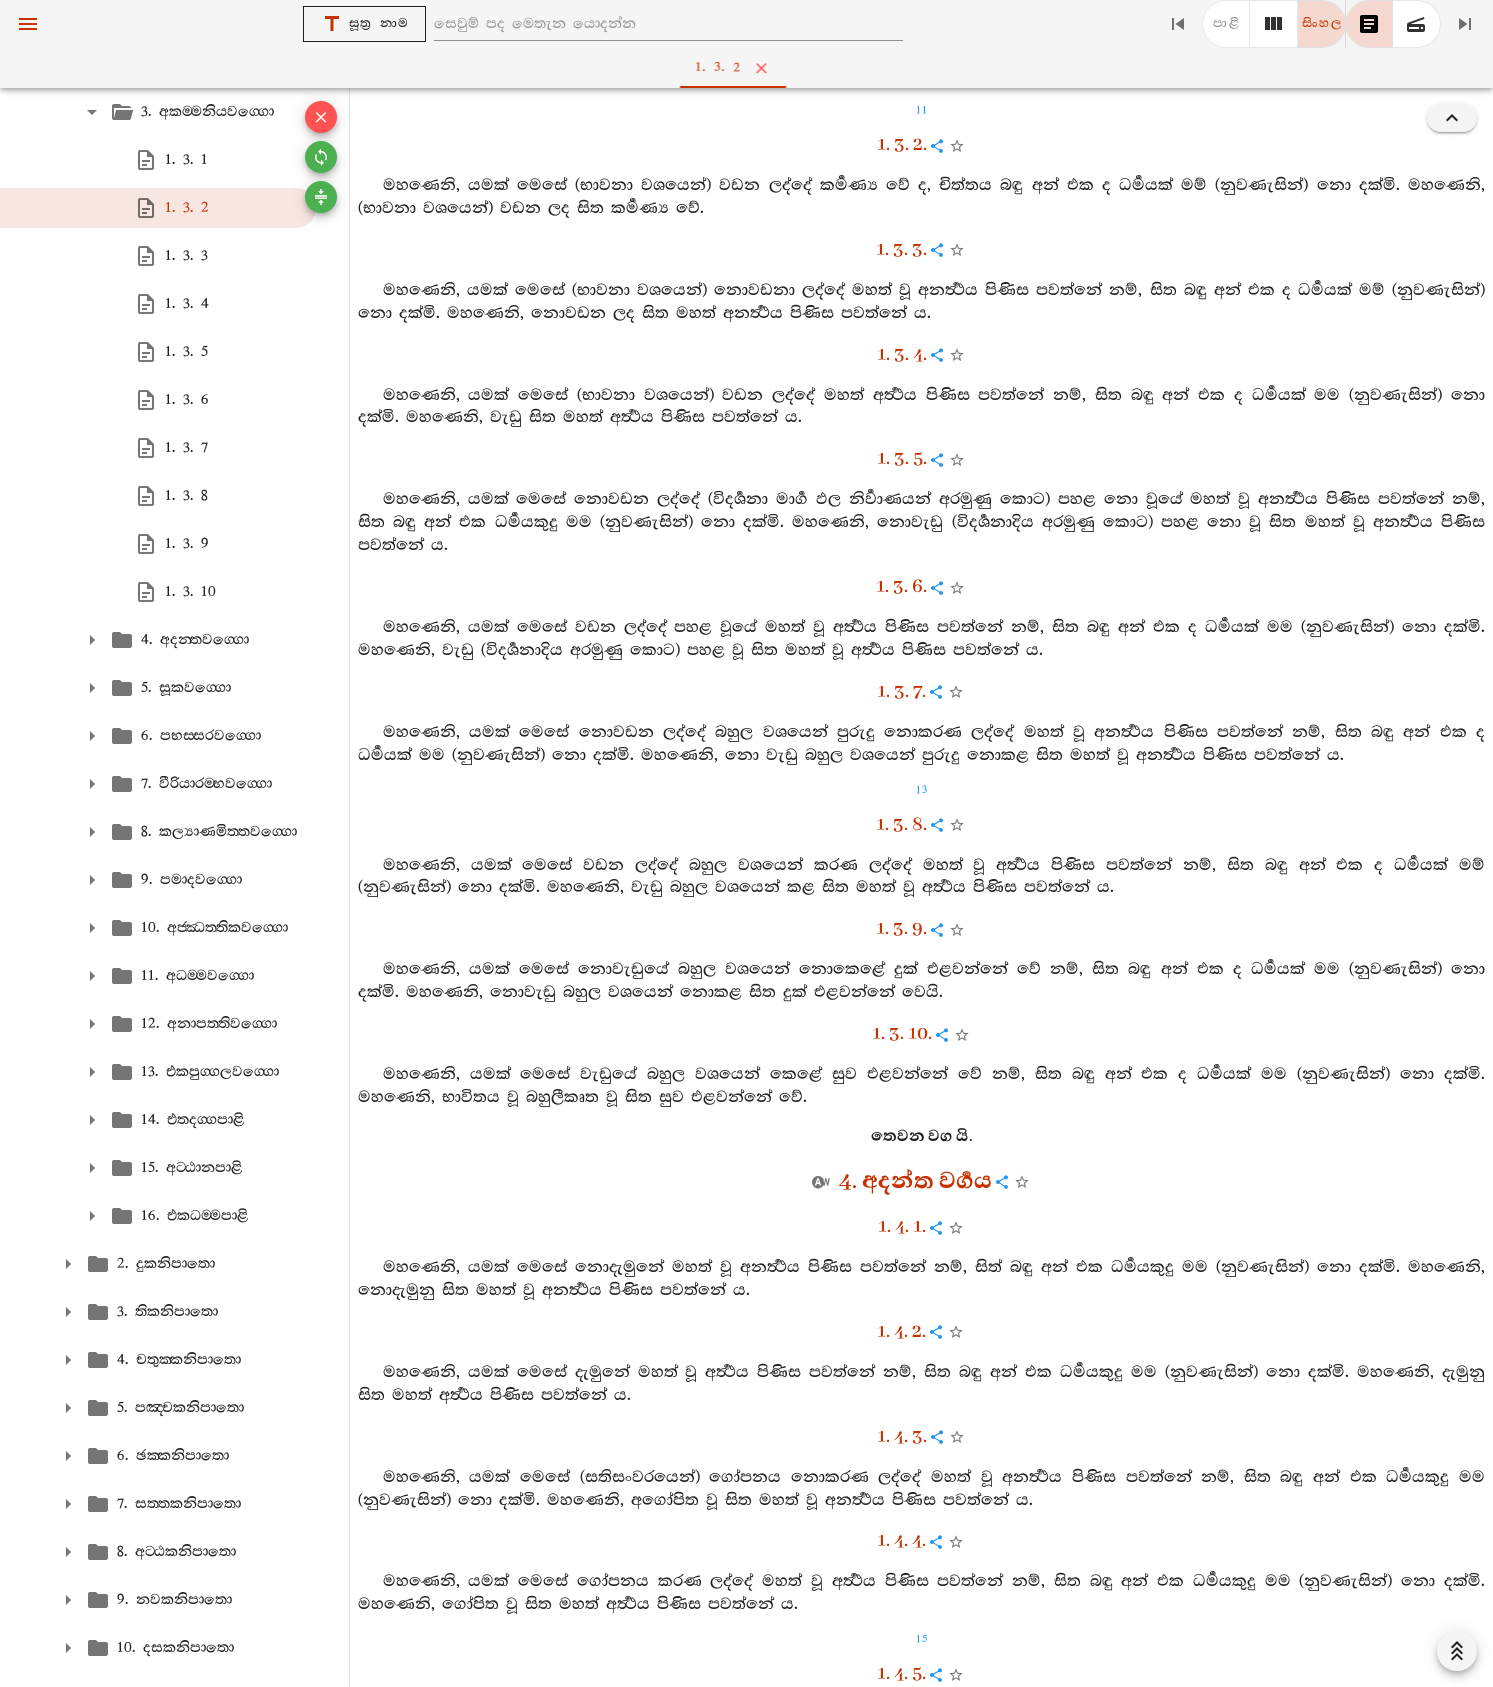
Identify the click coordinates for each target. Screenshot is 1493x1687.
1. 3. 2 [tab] (751, 68)
